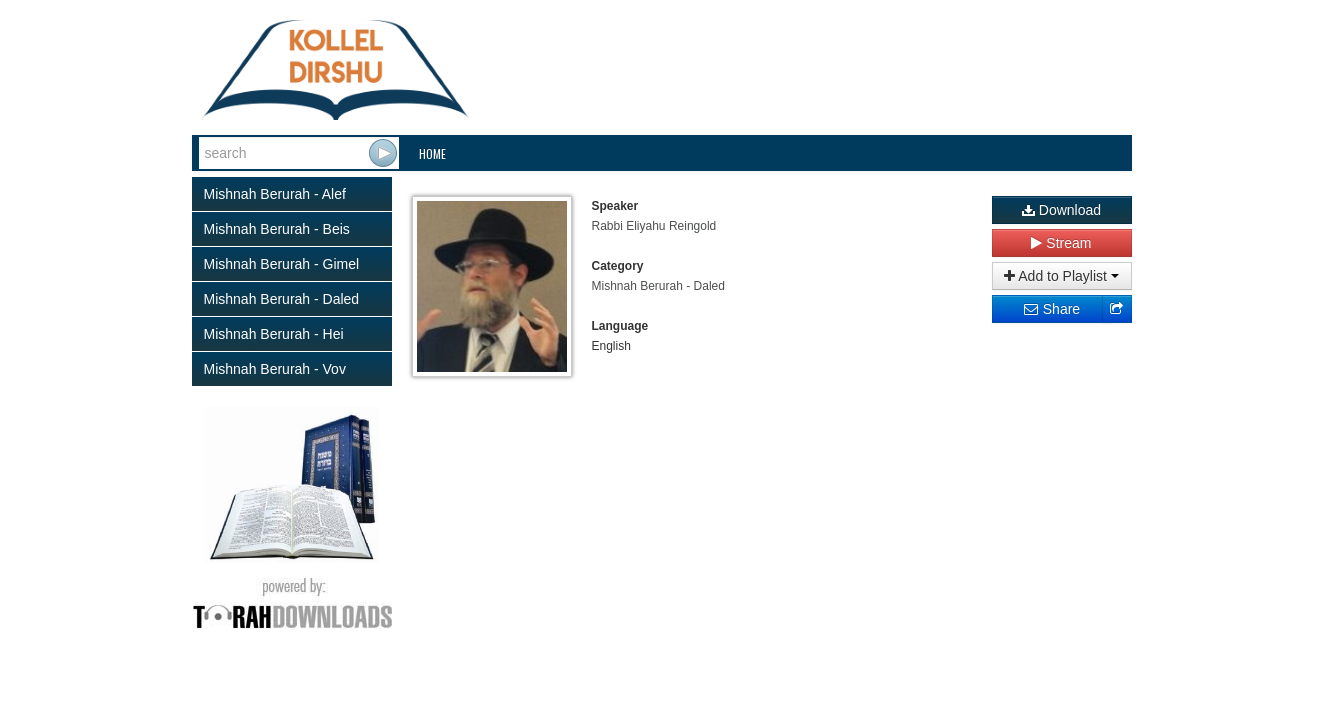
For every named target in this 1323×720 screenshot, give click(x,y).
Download (1061, 210)
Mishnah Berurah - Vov (275, 369)
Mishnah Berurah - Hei (274, 334)
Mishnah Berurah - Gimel (282, 264)
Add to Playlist (1061, 276)
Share (1051, 309)
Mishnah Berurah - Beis (277, 229)
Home (432, 153)
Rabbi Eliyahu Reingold (654, 226)
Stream (1061, 243)
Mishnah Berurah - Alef (275, 194)
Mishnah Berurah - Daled (282, 299)
